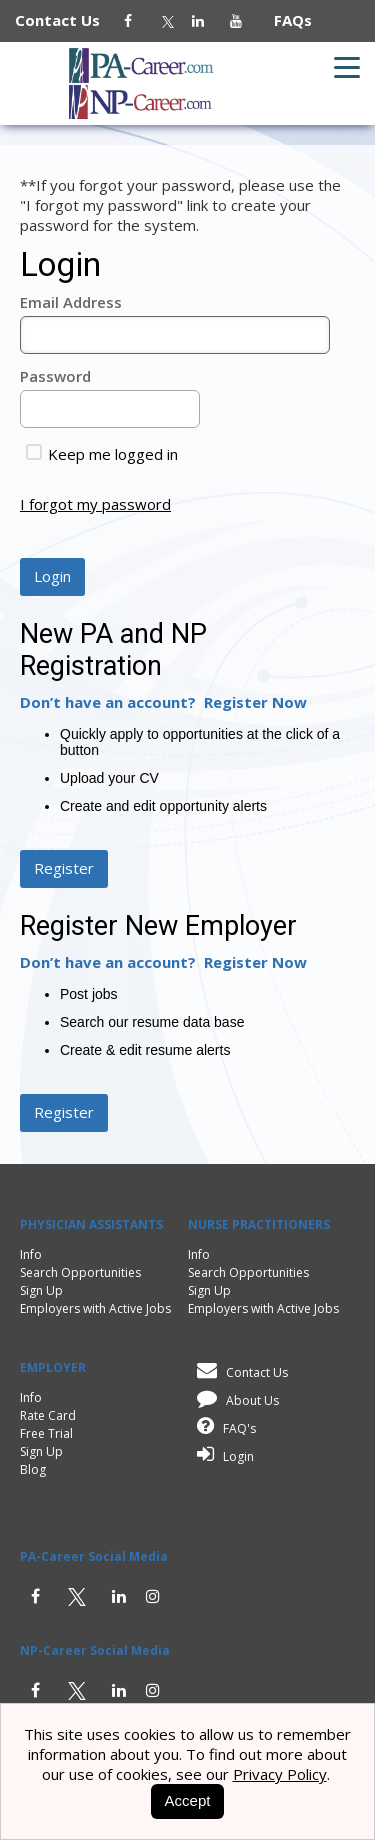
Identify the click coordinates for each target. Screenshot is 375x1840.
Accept (188, 1800)
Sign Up (41, 1290)
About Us (234, 1400)
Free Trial (46, 1433)
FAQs (285, 20)
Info (31, 1254)
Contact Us (67, 20)
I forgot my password (95, 504)
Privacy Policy (280, 1774)
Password (55, 376)
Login (222, 1456)
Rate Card (48, 1415)
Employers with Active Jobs (95, 1308)
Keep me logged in (102, 454)
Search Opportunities (80, 1272)
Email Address (71, 302)
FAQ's (223, 1428)
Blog (33, 1469)
